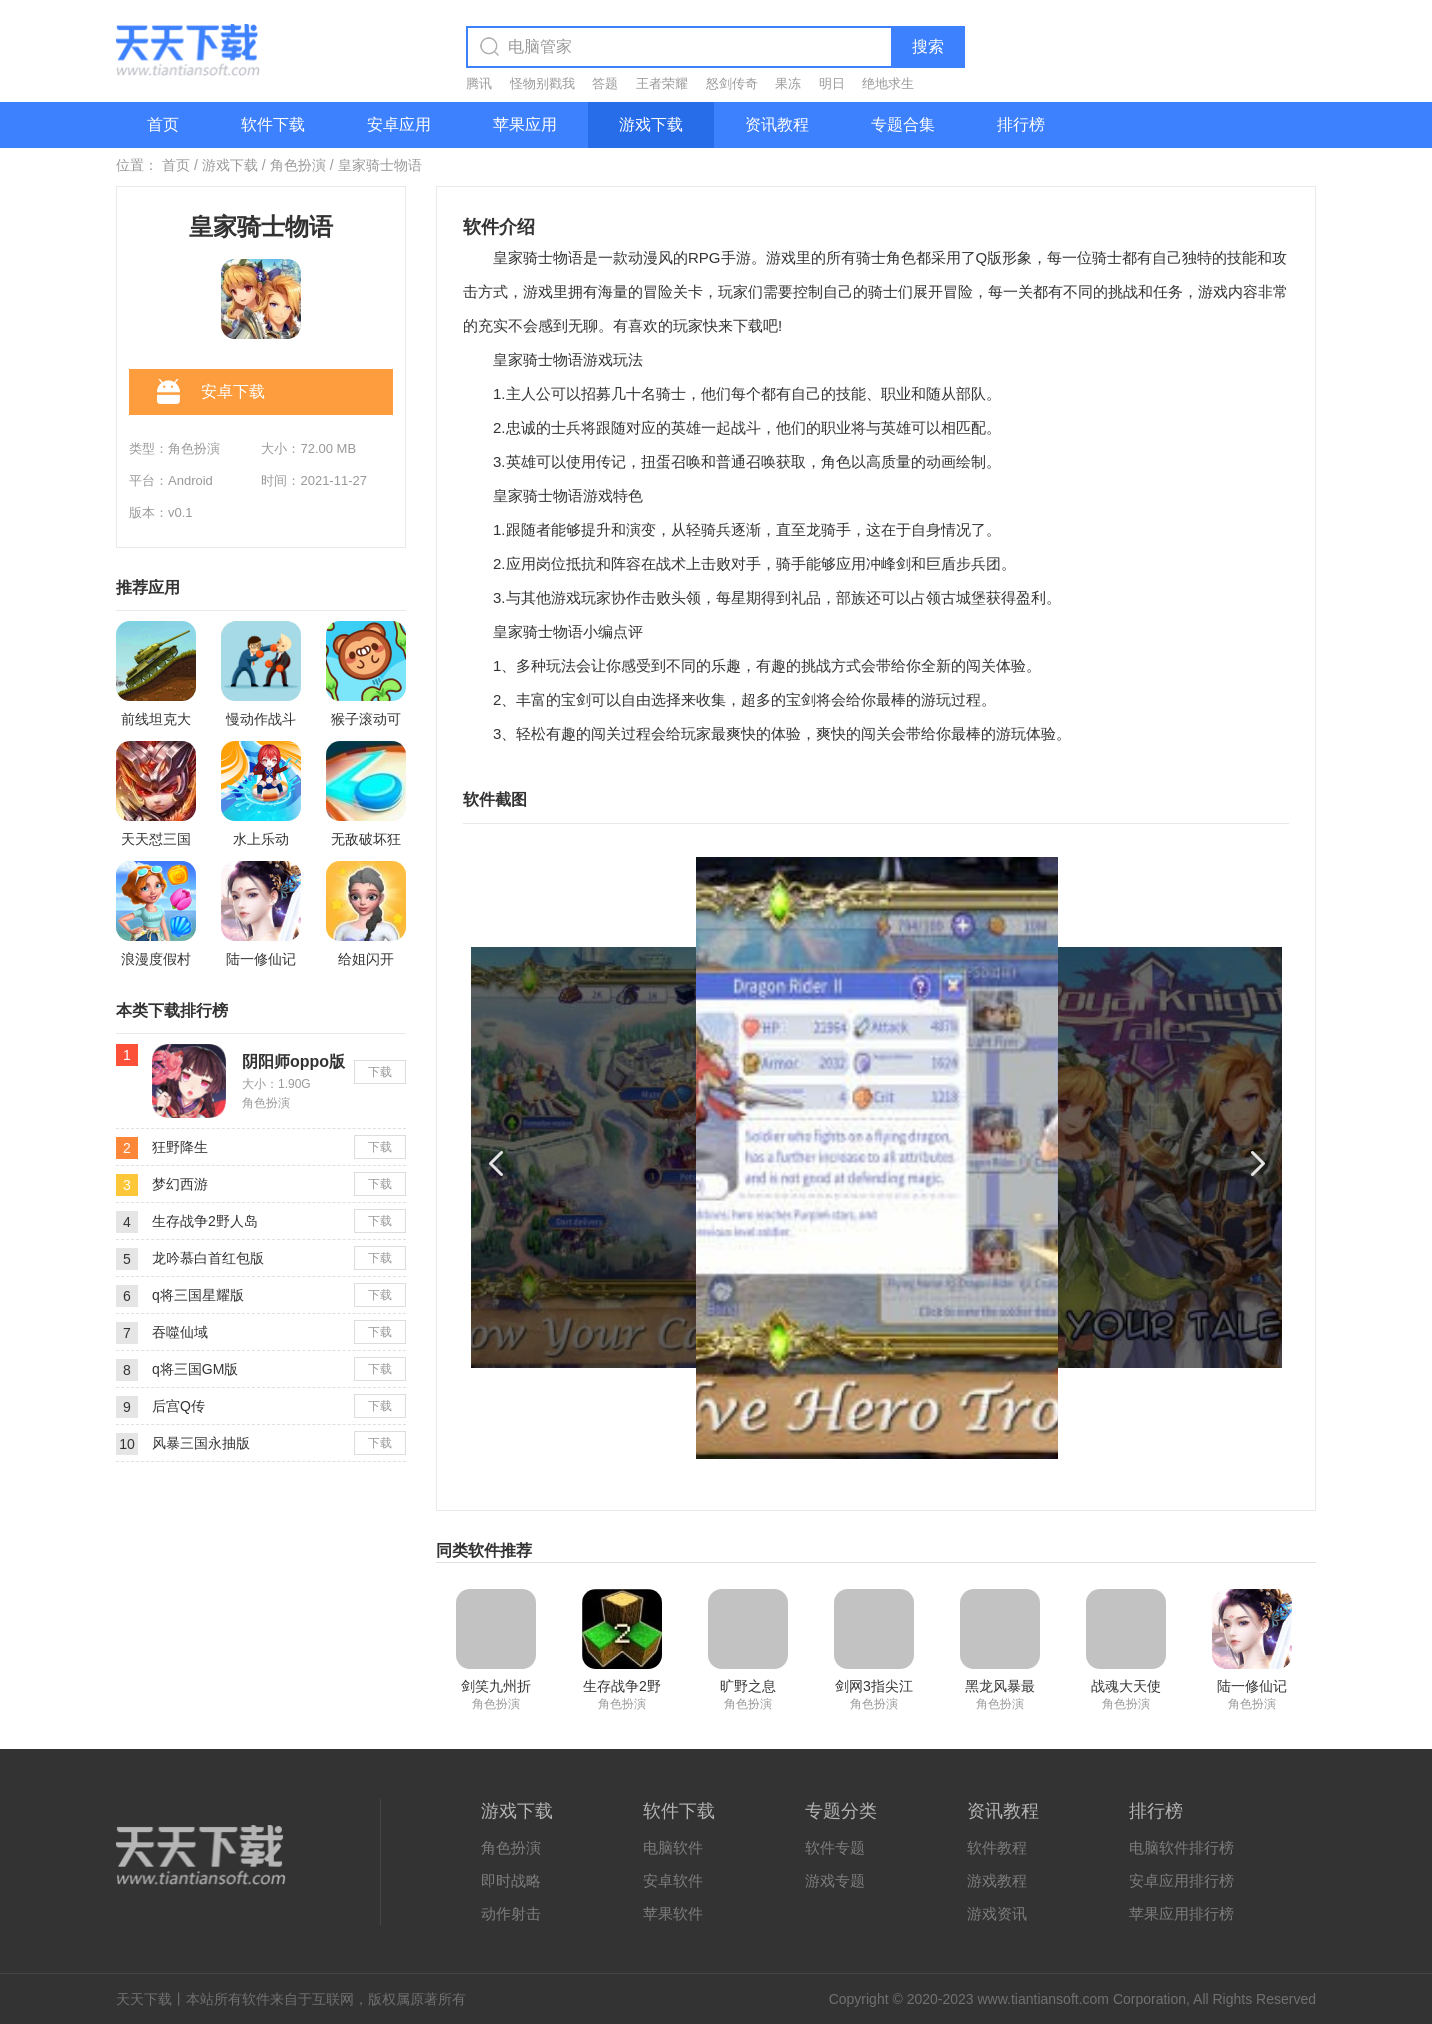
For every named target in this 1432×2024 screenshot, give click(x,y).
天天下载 (144, 1999)
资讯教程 (777, 124)
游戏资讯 (997, 1913)
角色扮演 (298, 165)
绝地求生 (888, 83)
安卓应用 (399, 124)
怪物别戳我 (542, 83)
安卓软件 (673, 1880)
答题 (605, 83)
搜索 (928, 46)
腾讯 (479, 83)
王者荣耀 (662, 83)
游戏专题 (835, 1880)
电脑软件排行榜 (1181, 1847)
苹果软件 (673, 1913)
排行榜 (1021, 124)
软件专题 (835, 1847)
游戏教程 (997, 1880)
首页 (163, 124)
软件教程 (997, 1847)
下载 (380, 1072)
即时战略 (511, 1880)
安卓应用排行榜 (1181, 1880)
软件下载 (273, 124)
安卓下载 (211, 393)
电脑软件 (673, 1847)
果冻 (788, 83)
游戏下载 (651, 124)
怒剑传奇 (732, 83)
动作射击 (511, 1913)
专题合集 (903, 124)
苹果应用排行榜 (1181, 1913)
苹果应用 (525, 124)
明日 (832, 83)
